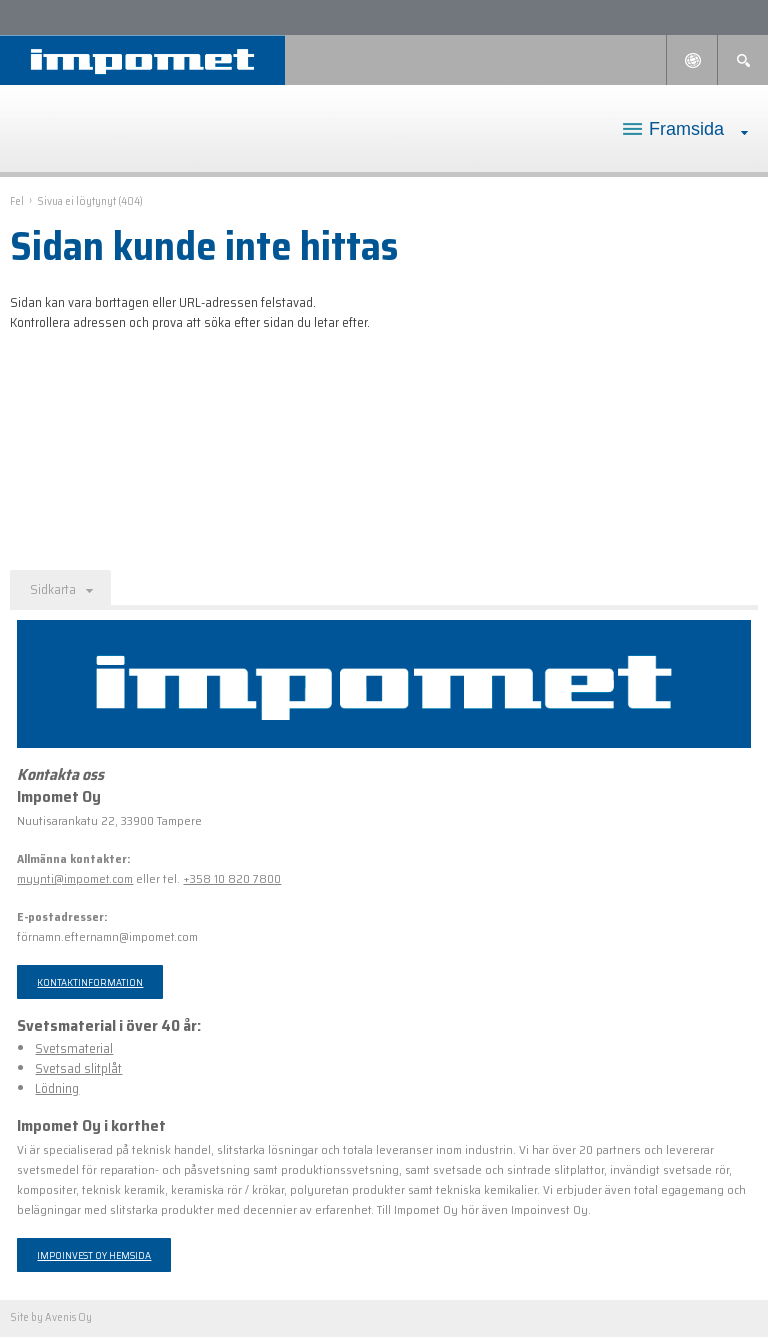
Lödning (57, 1088)
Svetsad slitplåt (78, 1068)
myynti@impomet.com (75, 878)
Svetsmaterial (74, 1048)
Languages (692, 60)
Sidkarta (53, 589)
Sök (743, 60)
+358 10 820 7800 (232, 878)
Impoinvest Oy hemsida (94, 1255)
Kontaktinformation (90, 982)
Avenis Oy (68, 1317)
